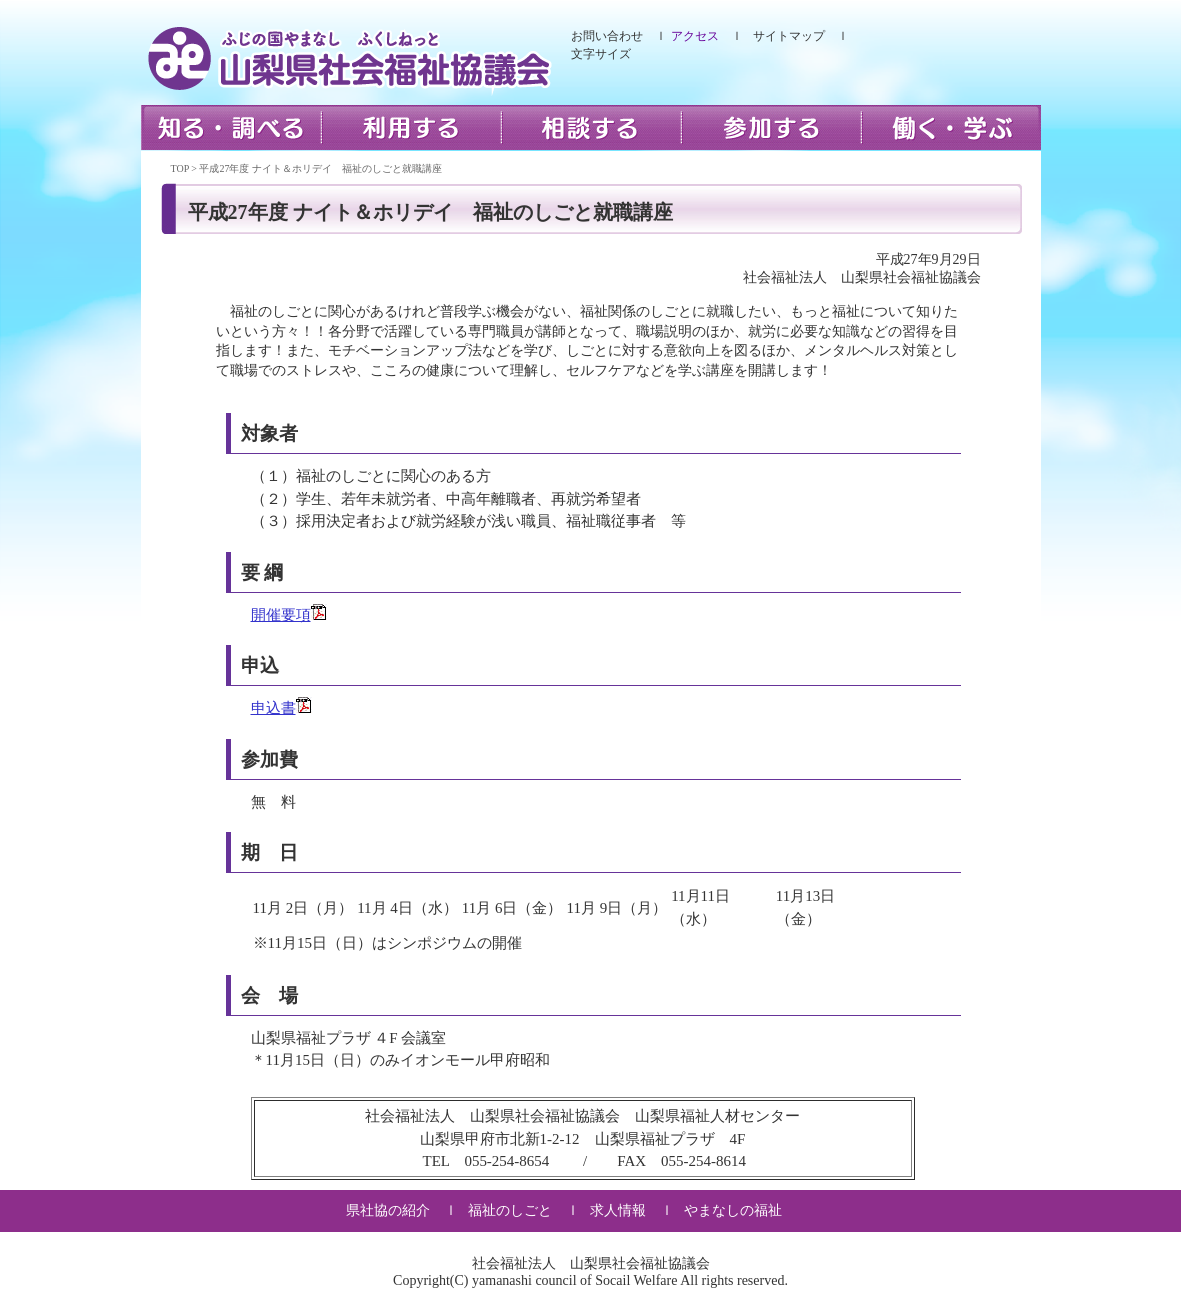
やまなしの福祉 (733, 1210)
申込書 (273, 708)
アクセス (695, 36)
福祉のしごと (510, 1210)
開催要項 (281, 615)
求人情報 (618, 1210)
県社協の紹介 (388, 1210)
